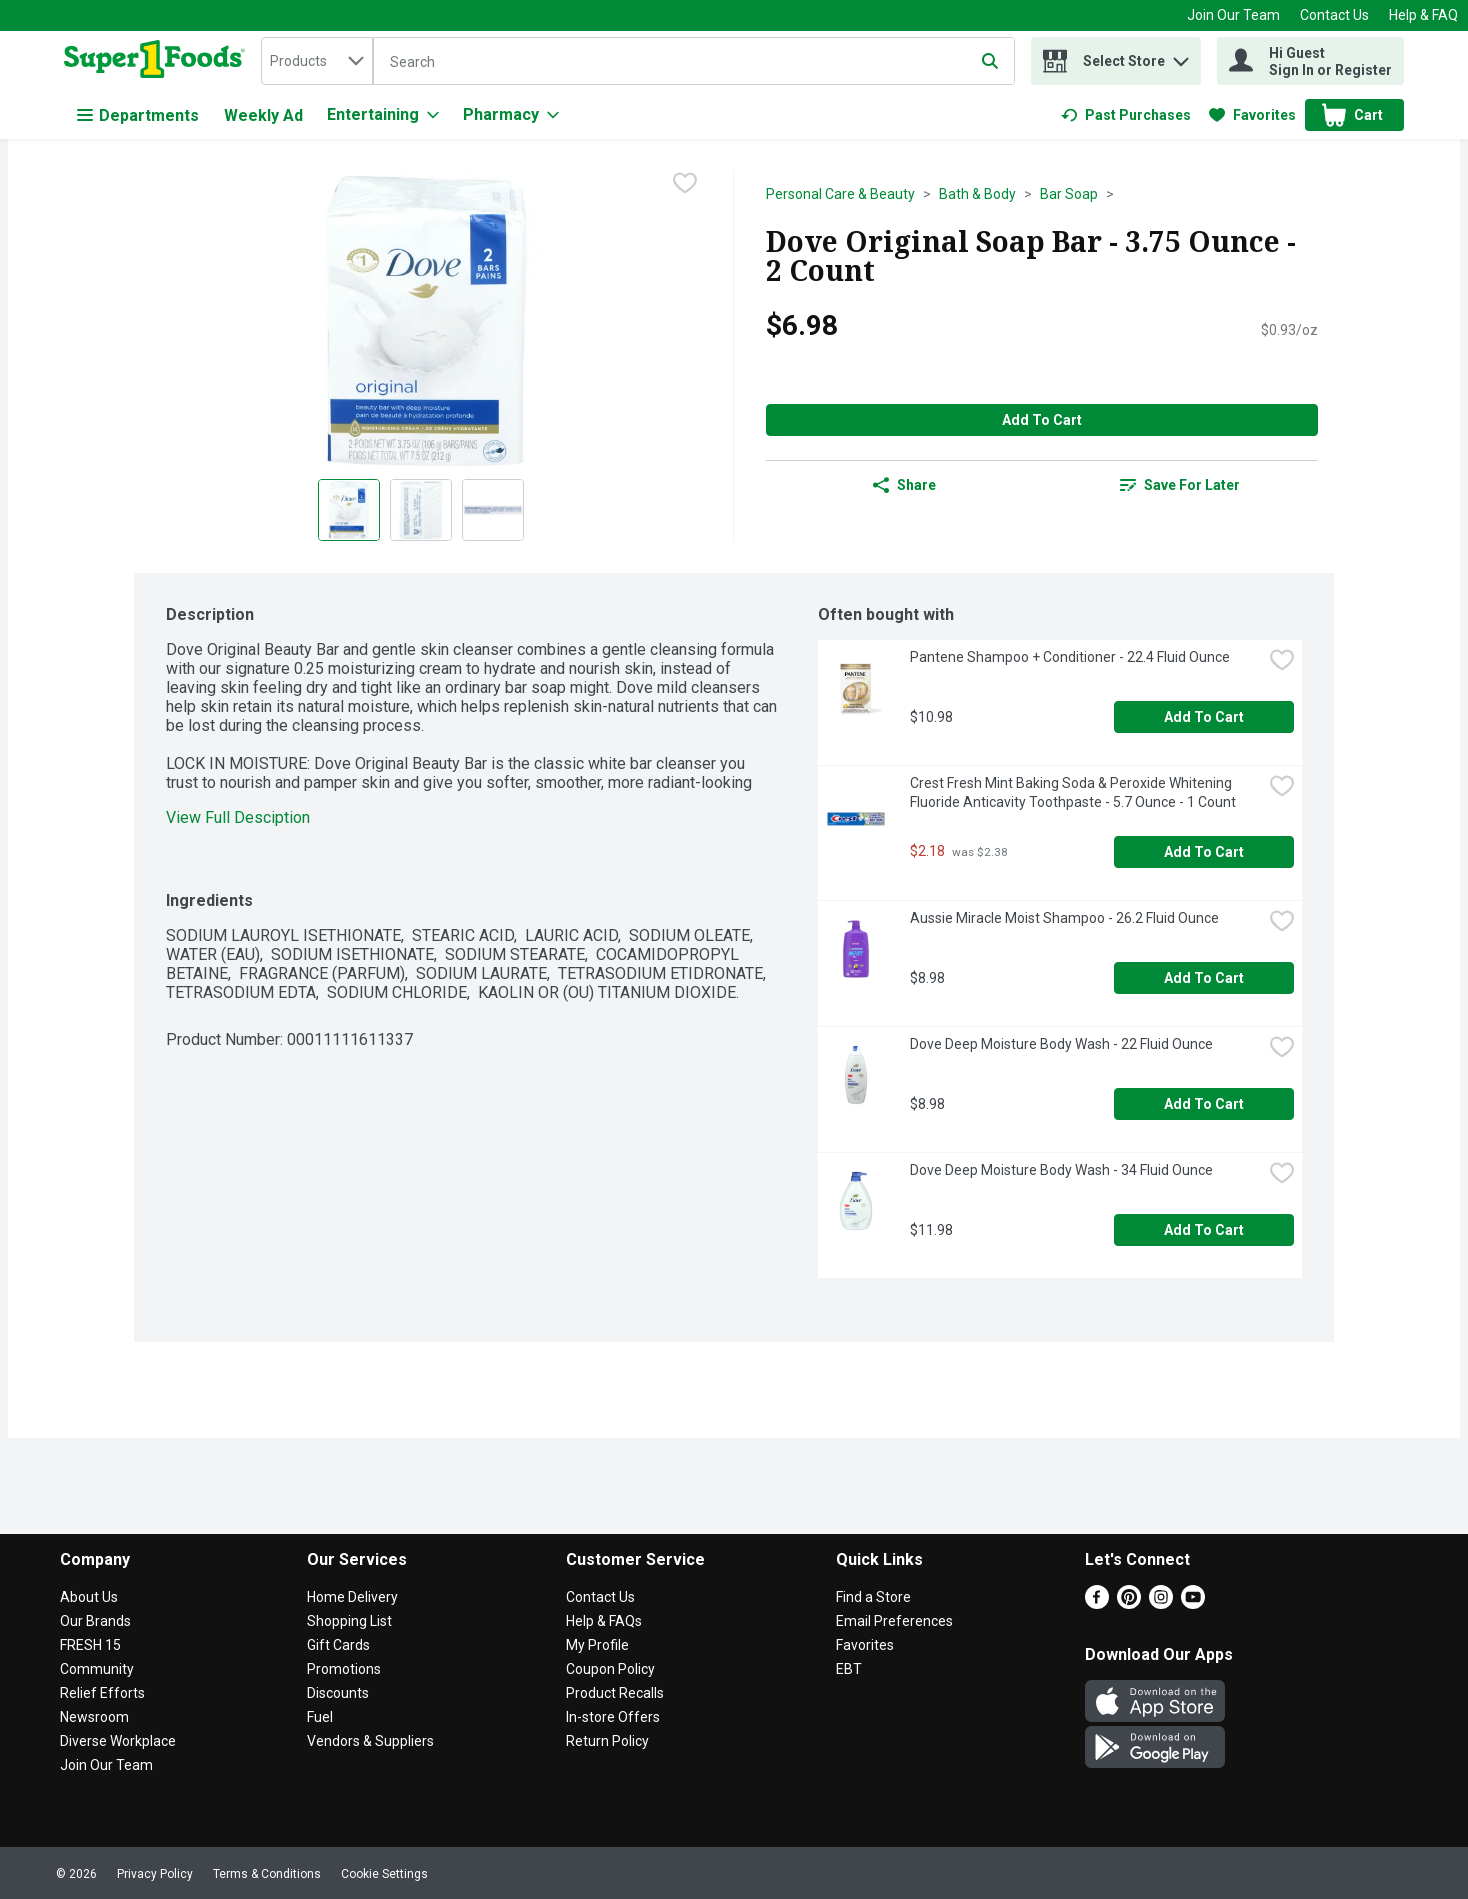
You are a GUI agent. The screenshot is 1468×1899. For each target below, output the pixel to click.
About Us (89, 1597)
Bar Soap (1069, 194)
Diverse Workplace (118, 1741)
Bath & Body (977, 194)
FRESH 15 (90, 1645)
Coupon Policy (610, 1669)
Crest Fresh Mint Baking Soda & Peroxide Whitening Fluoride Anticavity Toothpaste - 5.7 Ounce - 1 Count (1073, 792)
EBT (849, 1669)
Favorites (865, 1645)
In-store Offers (613, 1717)
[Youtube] (1193, 1603)
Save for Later (1180, 485)
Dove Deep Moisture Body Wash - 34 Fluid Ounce (1061, 1170)
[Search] (694, 62)
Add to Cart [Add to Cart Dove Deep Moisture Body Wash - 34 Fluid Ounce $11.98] (1204, 1230)
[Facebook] (1097, 1603)
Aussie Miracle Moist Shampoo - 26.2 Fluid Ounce (1064, 918)
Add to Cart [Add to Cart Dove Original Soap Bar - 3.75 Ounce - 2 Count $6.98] (1042, 420)
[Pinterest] (1129, 1603)
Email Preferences (894, 1621)
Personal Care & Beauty (840, 194)
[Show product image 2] (421, 510)
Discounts (338, 1693)
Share (904, 485)
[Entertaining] (383, 115)
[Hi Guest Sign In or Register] (1310, 61)
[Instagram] (1161, 1603)
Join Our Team (1233, 15)
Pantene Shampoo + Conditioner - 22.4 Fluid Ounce (1070, 657)
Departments (138, 115)
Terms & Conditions (267, 1874)
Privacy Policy (155, 1874)
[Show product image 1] (349, 510)
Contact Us (1334, 15)
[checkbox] (685, 185)
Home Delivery (352, 1597)
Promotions (344, 1669)
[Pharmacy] (511, 115)
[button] (1181, 56)
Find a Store (873, 1597)
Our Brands (95, 1621)
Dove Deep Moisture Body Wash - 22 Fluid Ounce (1061, 1044)
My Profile (597, 1645)
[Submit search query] (990, 61)
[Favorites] (1252, 115)
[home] (158, 61)
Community (97, 1669)
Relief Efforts (102, 1693)
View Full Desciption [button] (238, 817)
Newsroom (94, 1717)
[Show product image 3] (493, 510)
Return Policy (607, 1741)
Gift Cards (338, 1645)
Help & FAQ (1423, 15)
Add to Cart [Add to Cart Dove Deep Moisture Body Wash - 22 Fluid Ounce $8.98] (1204, 1104)
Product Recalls (615, 1693)
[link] (1126, 115)
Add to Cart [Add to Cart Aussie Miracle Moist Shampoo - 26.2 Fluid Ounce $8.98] (1204, 978)
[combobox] (317, 61)
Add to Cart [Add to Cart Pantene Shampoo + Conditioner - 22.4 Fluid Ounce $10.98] (1204, 717)
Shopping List (349, 1621)
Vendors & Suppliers (370, 1741)
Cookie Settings (384, 1874)
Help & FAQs (604, 1621)
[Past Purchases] (1126, 115)
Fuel (320, 1717)
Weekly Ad (263, 115)
